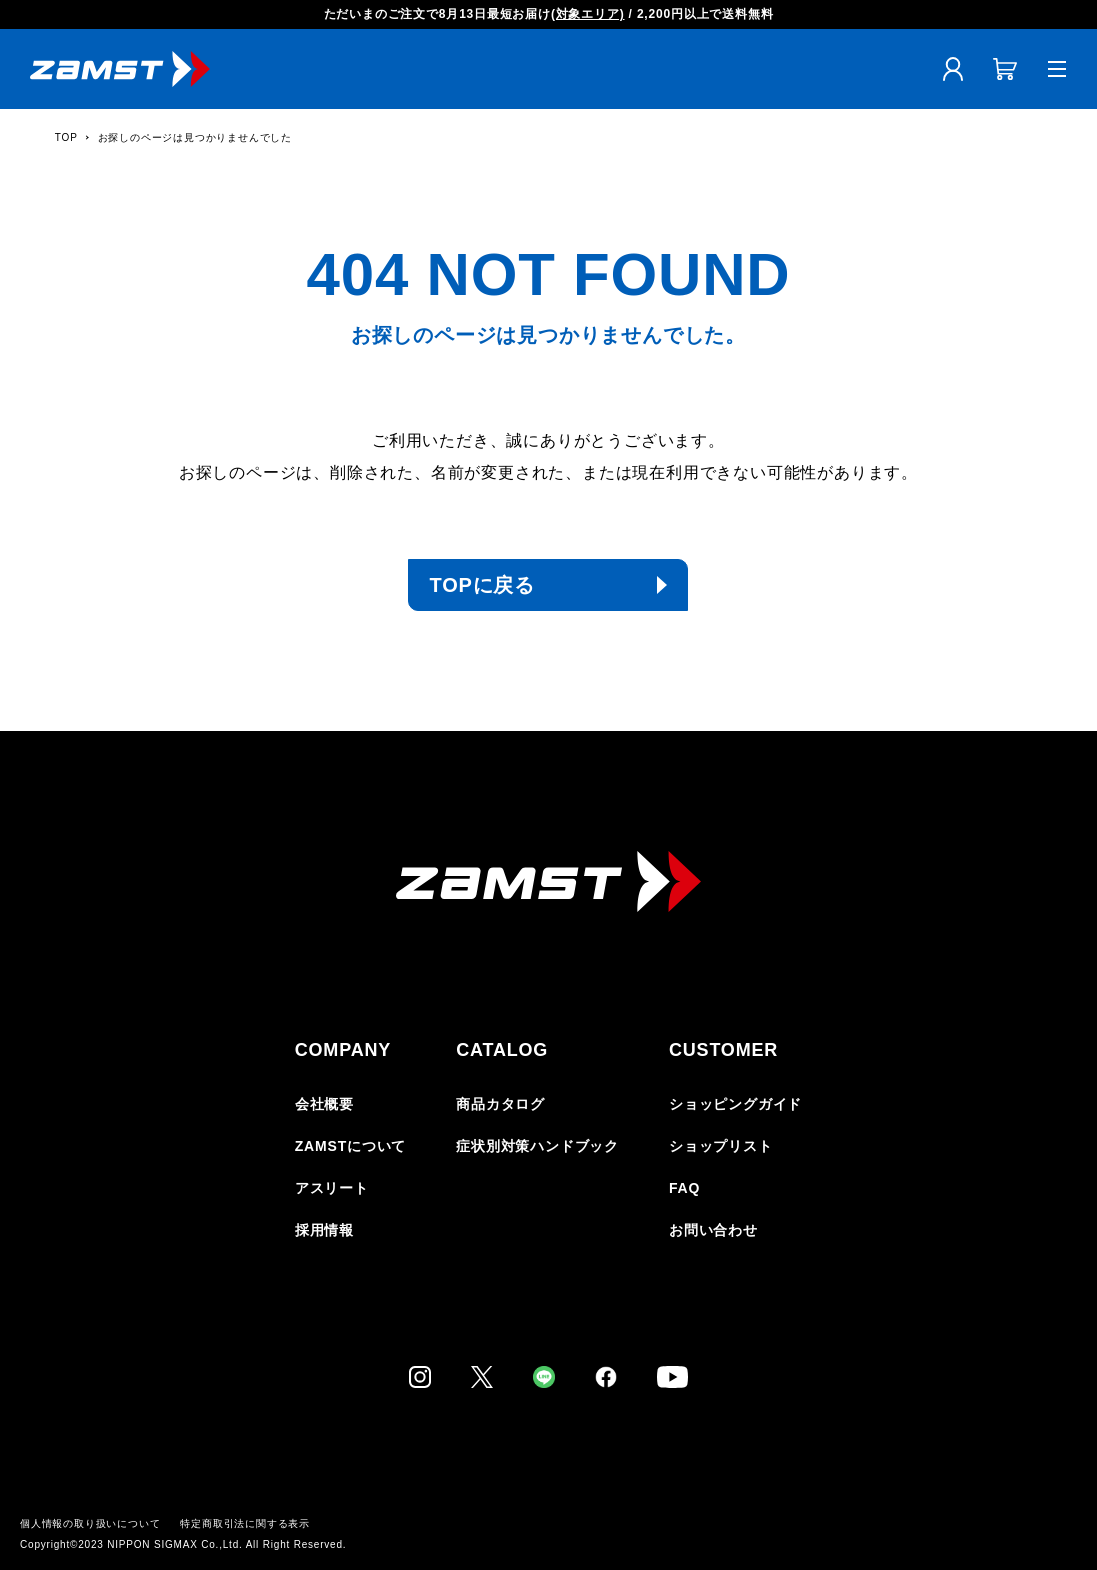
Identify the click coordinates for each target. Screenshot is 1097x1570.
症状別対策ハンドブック (537, 1146)
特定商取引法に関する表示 (245, 1523)
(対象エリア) (588, 14)
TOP (66, 137)
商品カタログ (500, 1104)
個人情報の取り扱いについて (90, 1523)
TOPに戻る (482, 585)
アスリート (332, 1188)
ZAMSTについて (350, 1146)
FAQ (684, 1188)
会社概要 (324, 1104)
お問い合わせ (713, 1230)
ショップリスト (721, 1146)
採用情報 (324, 1230)
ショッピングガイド (735, 1104)
